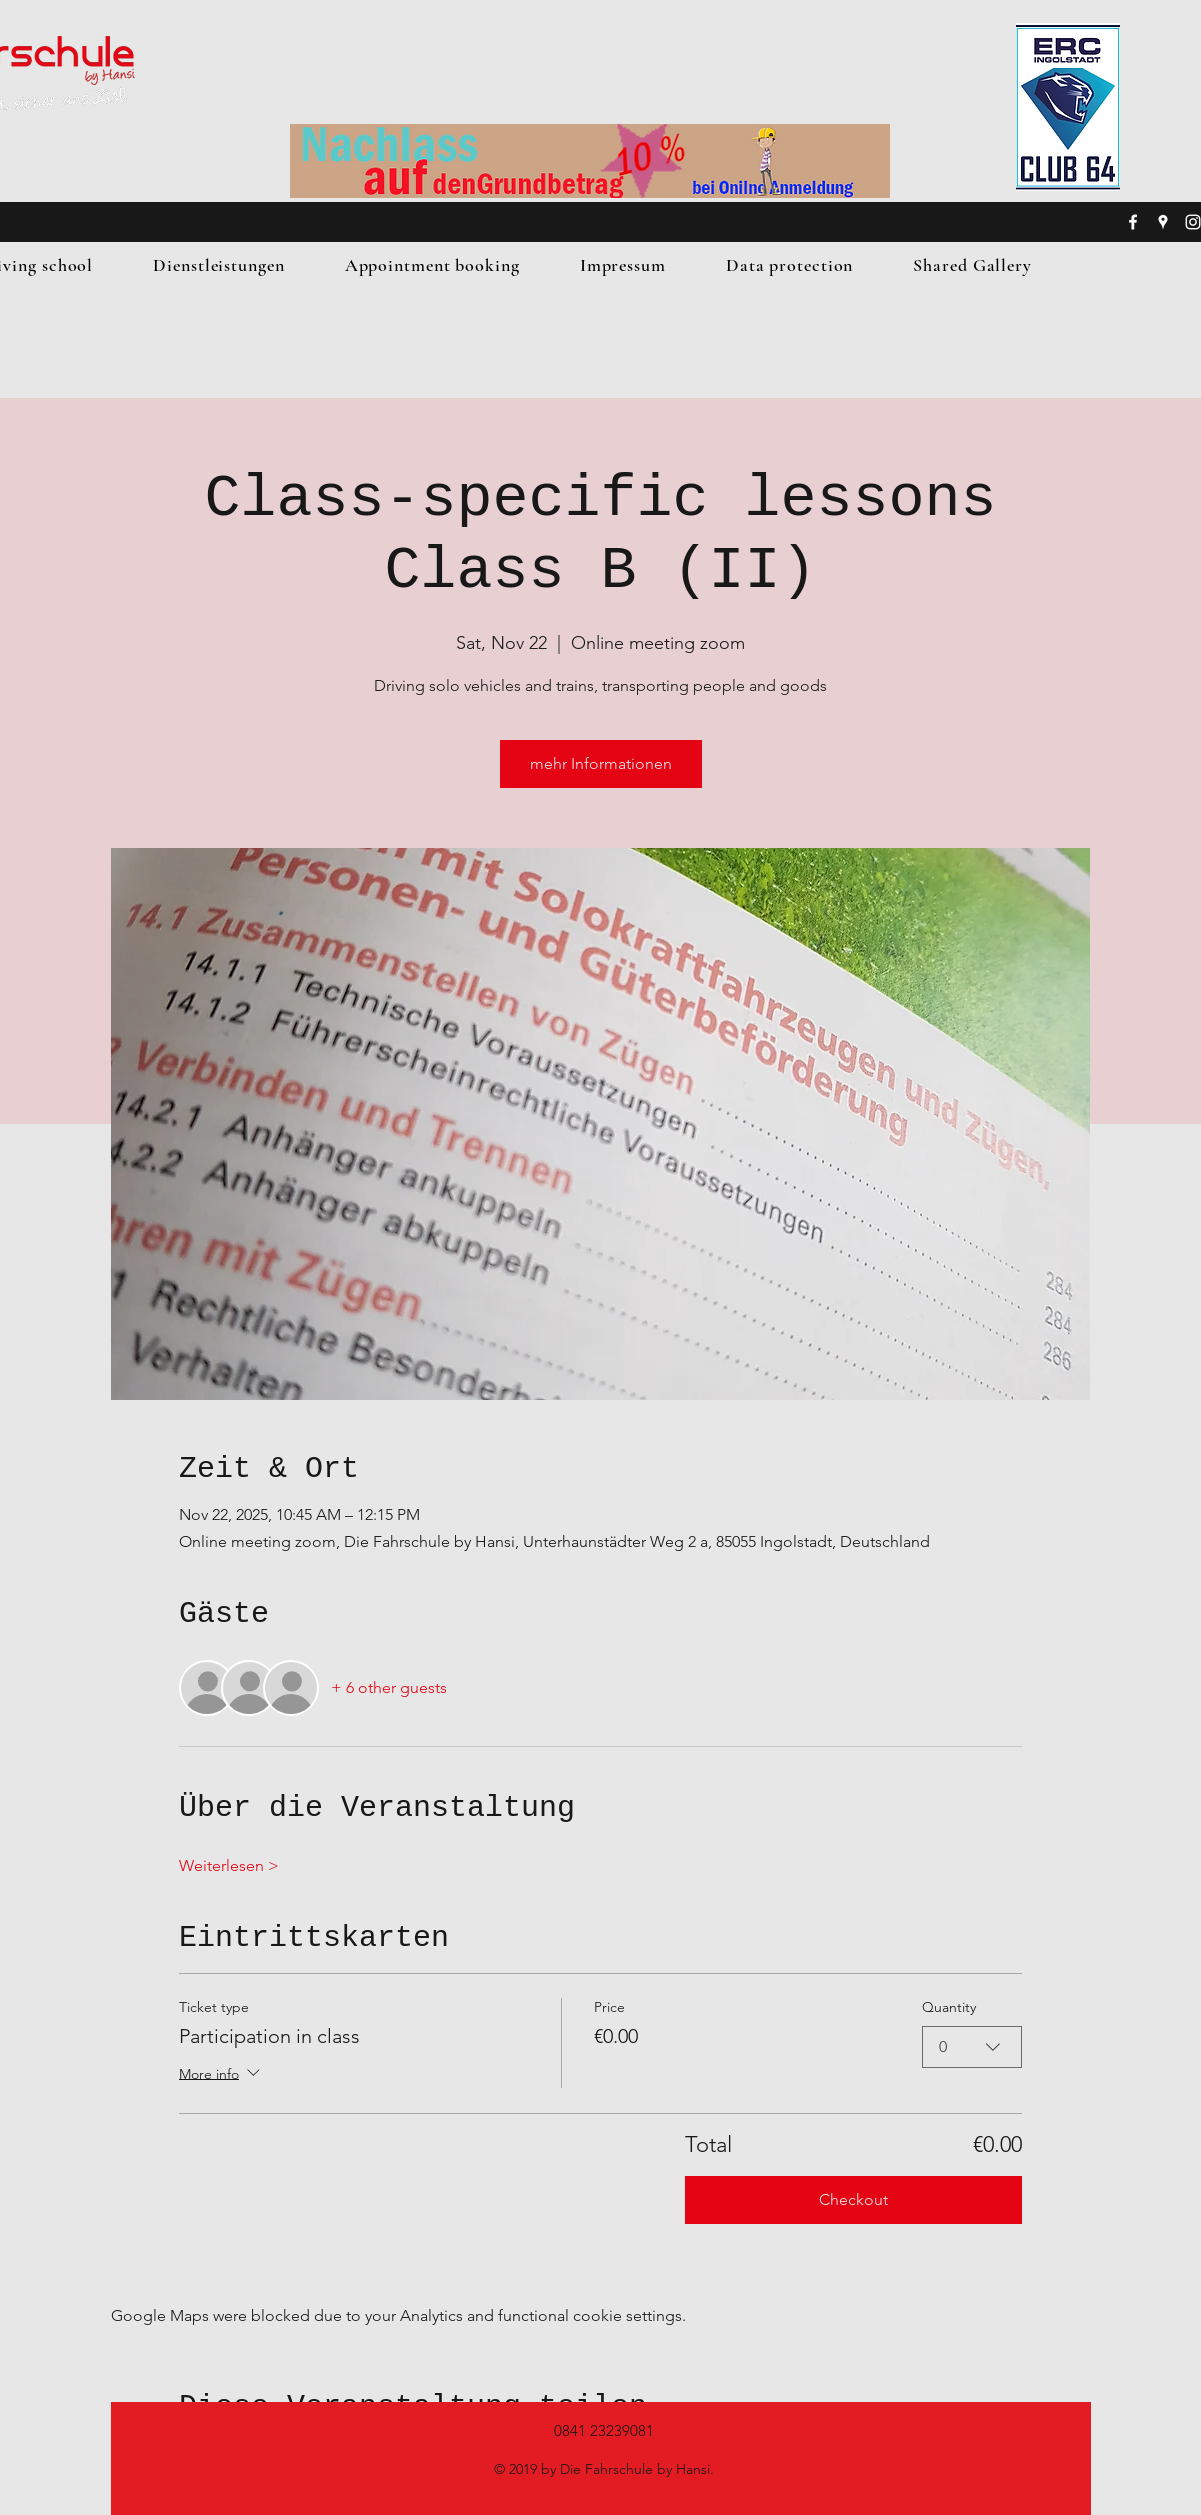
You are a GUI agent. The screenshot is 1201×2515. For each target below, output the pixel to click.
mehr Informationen (601, 763)
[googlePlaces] (1163, 222)
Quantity (949, 2007)
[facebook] (1133, 222)
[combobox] (972, 2047)
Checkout (853, 2199)
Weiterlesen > (229, 1865)
